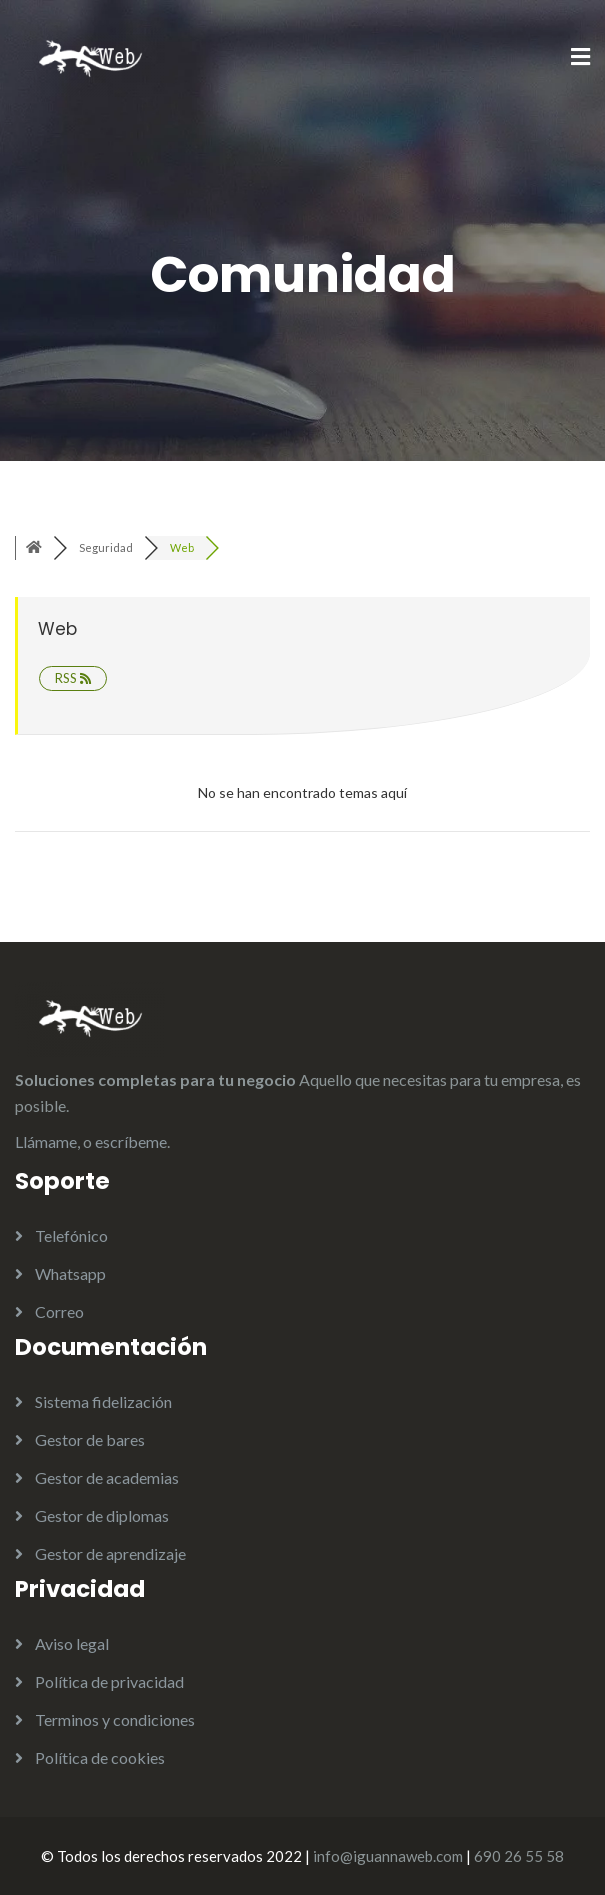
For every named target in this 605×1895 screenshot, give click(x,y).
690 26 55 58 (519, 1856)
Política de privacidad (109, 1681)
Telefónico (71, 1235)
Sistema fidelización (103, 1401)
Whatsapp (70, 1273)
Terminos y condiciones (115, 1719)
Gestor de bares (90, 1439)
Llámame (46, 1141)
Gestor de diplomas (102, 1515)
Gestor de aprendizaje (110, 1553)
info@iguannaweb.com (388, 1856)
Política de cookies (100, 1757)
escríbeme (131, 1141)
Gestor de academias (107, 1477)
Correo (59, 1311)
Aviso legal (72, 1643)
